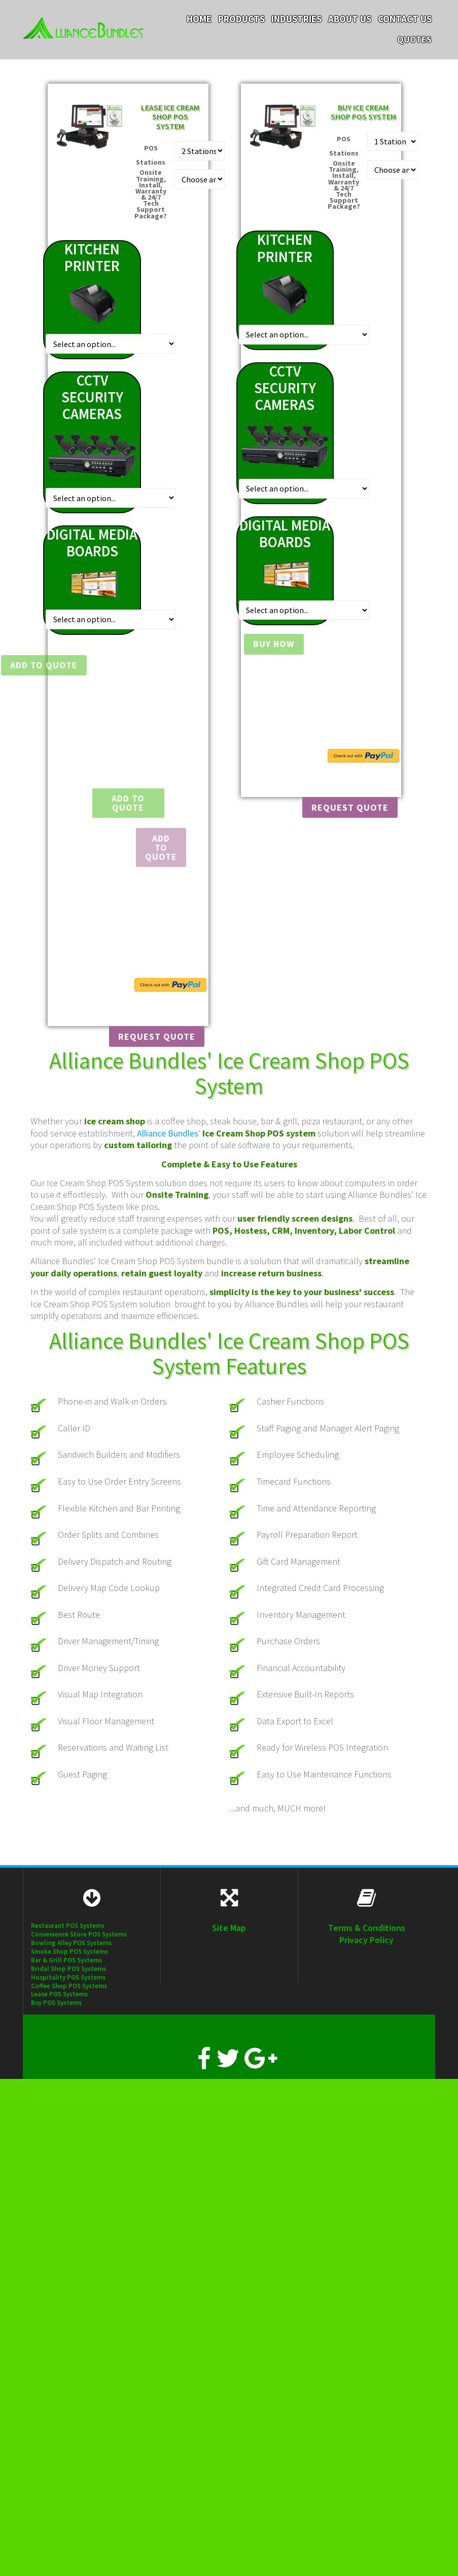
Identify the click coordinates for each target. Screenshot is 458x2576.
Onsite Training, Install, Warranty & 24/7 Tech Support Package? (150, 194)
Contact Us (405, 19)
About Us (349, 19)
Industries (296, 19)
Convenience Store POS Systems (79, 1934)
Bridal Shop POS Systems (68, 1968)
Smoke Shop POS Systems (69, 1951)
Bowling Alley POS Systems (71, 1943)
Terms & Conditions (366, 1928)
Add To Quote (161, 847)
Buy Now (268, 644)
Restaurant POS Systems (67, 1925)
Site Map (229, 1928)
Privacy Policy (366, 1940)
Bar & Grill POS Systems (66, 1960)
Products (241, 19)
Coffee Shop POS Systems (69, 1986)
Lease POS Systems (59, 1994)
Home (199, 19)
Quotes (414, 40)
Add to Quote (44, 665)
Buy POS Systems (56, 2002)
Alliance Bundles (167, 1133)
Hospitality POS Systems (68, 1977)
